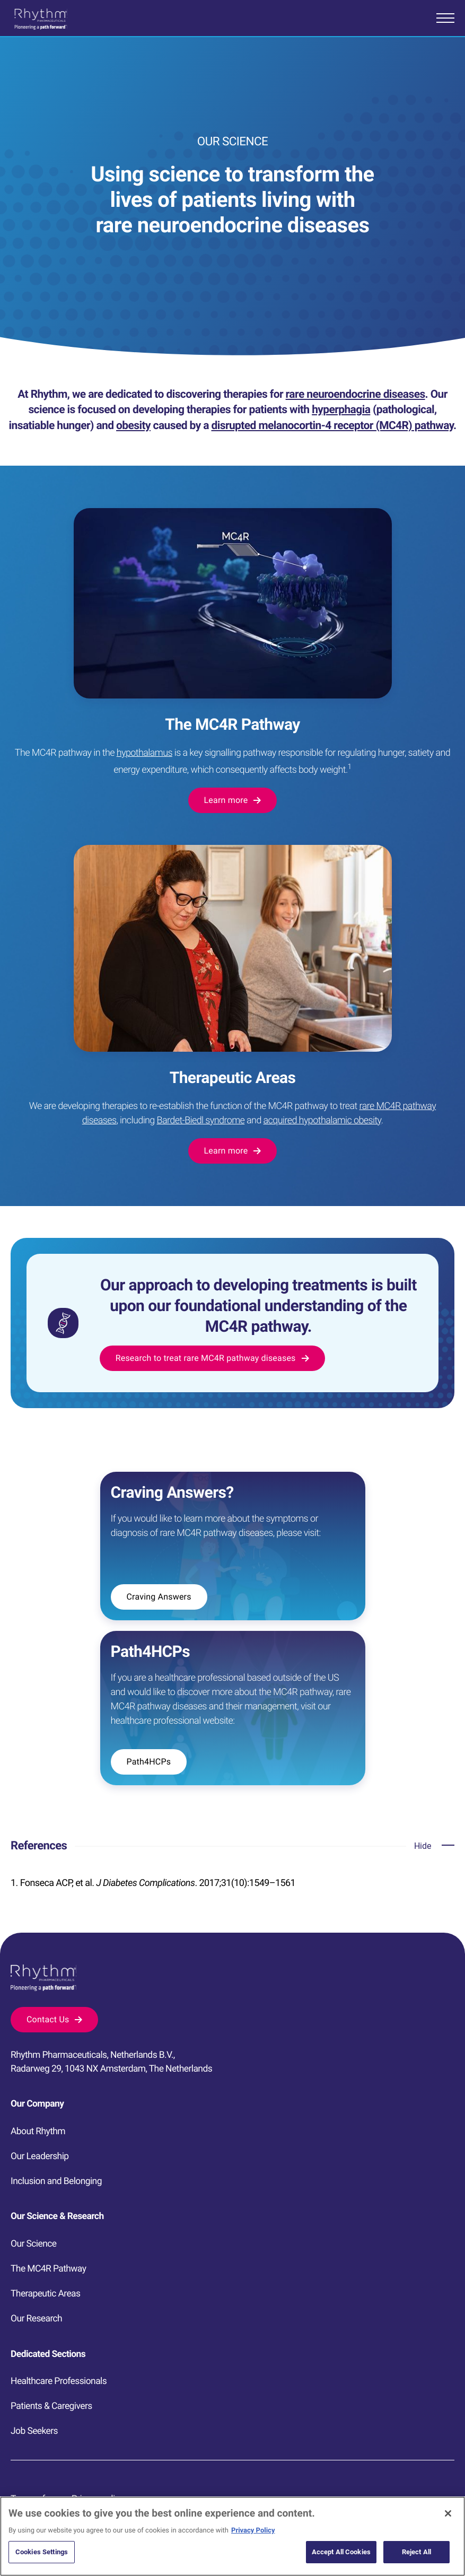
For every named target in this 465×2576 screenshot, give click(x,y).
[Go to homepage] (41, 19)
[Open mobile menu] (445, 18)
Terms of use (36, 2499)
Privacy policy (98, 2499)
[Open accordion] (434, 1846)
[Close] (448, 2556)
